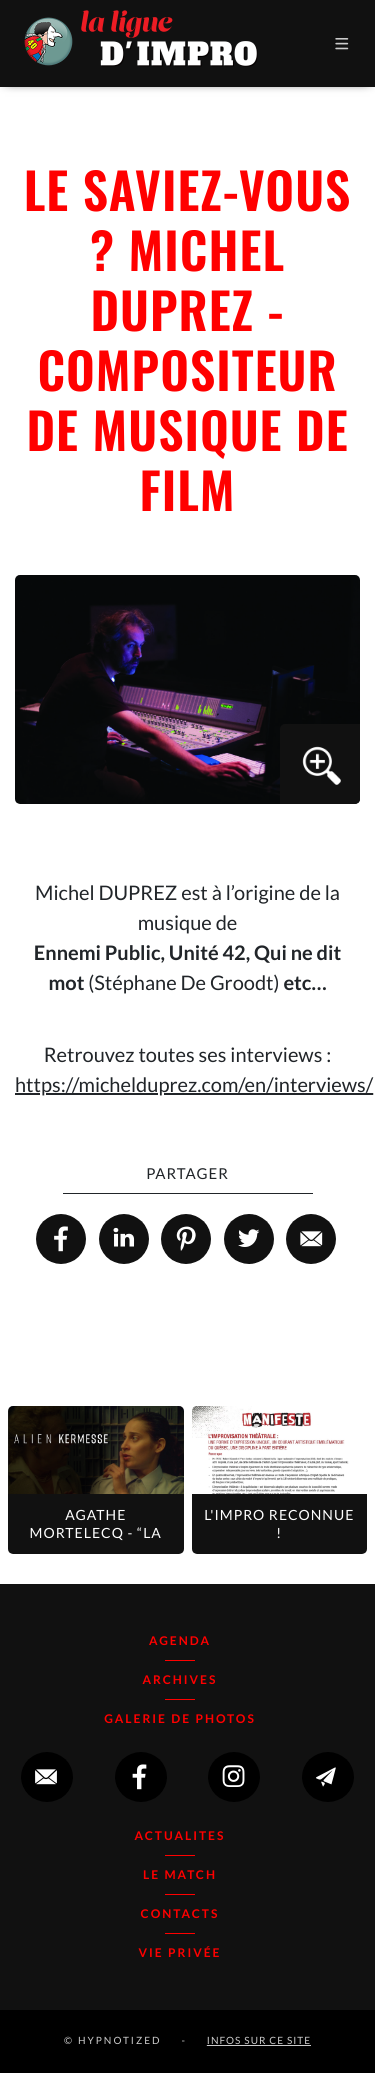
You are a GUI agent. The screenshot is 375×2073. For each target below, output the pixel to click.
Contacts (180, 1913)
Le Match (180, 1874)
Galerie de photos (180, 1718)
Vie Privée (180, 1952)
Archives (180, 1679)
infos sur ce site (259, 2041)
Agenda (180, 1640)
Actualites (180, 1835)
